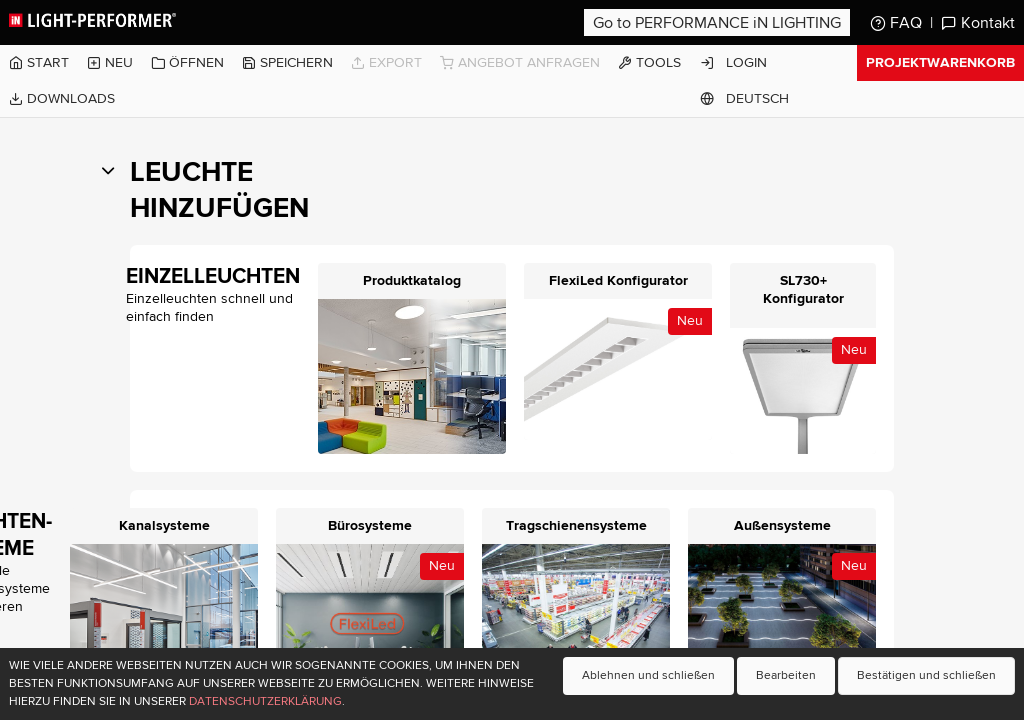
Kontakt (978, 23)
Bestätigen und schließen (926, 675)
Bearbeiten (786, 675)
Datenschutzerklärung (265, 701)
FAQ (896, 23)
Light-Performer (94, 20)
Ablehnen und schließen (648, 675)
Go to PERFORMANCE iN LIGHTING (717, 23)
